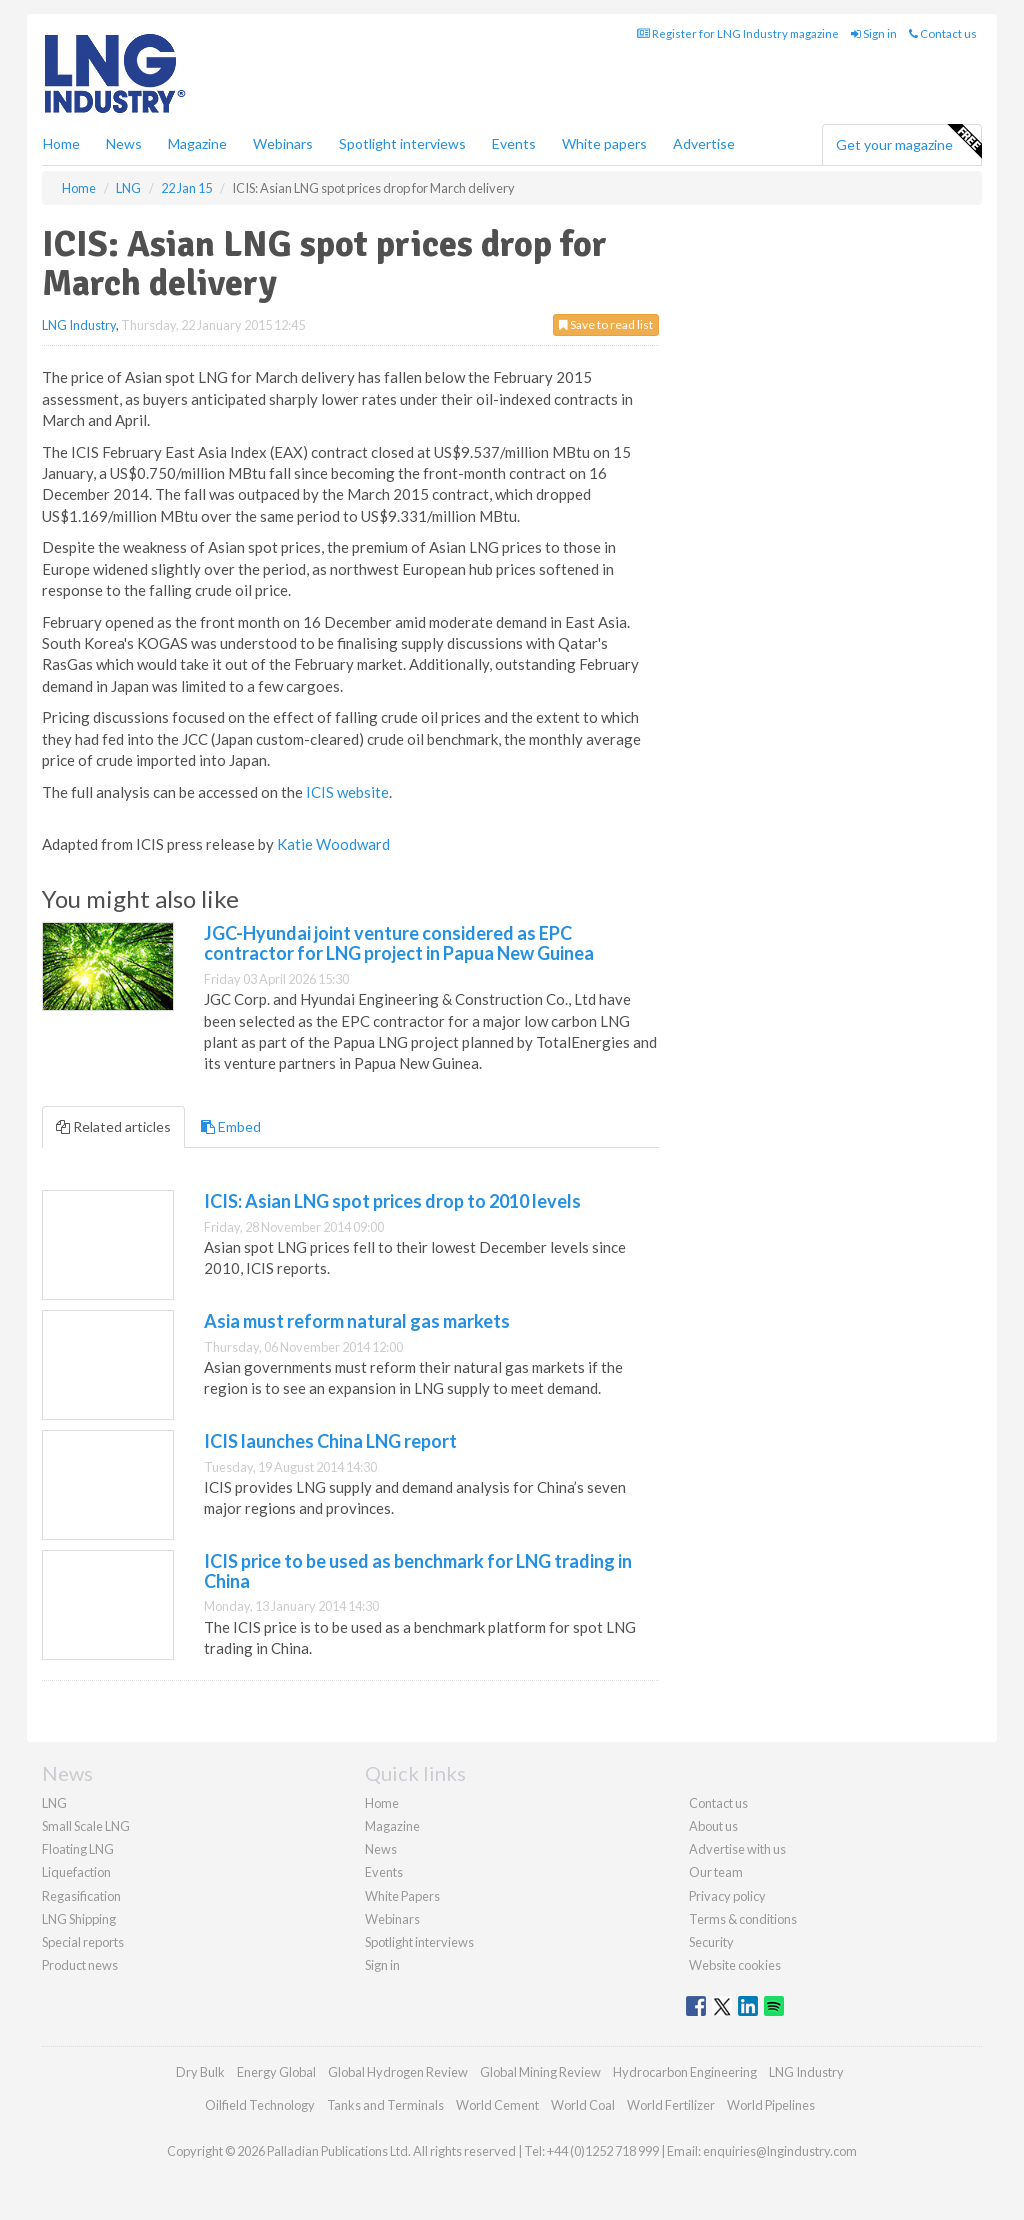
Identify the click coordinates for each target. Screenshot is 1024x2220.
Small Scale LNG (86, 1826)
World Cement (497, 2105)
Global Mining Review (540, 2072)
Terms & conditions (743, 1919)
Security (711, 1942)
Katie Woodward (333, 844)
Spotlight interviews (402, 143)
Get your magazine (908, 142)
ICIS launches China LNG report (330, 1441)
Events (514, 143)
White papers (604, 143)
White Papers (402, 1896)
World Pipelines (771, 2105)
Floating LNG (78, 1849)
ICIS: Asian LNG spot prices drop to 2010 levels (392, 1201)
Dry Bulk (200, 2072)
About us (713, 1826)
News (381, 1849)
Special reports (83, 1942)
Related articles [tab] (113, 1126)
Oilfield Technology (260, 2105)
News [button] (124, 143)
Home (61, 143)
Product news (80, 1965)
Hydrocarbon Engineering (685, 2072)
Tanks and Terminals (385, 2105)
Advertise (704, 143)
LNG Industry (79, 325)
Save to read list (606, 324)
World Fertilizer (671, 2105)
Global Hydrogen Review (398, 2072)
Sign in (874, 33)
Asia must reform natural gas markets (357, 1321)
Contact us (943, 33)
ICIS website (347, 792)
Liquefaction (76, 1872)
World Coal (583, 2105)
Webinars (283, 143)
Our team (716, 1872)
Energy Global (276, 2072)
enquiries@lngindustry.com (780, 2151)
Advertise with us (737, 1849)
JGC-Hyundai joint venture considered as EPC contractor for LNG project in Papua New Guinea (399, 943)
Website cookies (735, 1965)
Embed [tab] (231, 1126)
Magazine (197, 143)
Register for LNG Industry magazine (738, 33)
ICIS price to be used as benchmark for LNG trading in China (418, 1571)
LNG (54, 1803)
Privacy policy (727, 1896)
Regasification (81, 1896)
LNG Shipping (79, 1919)
